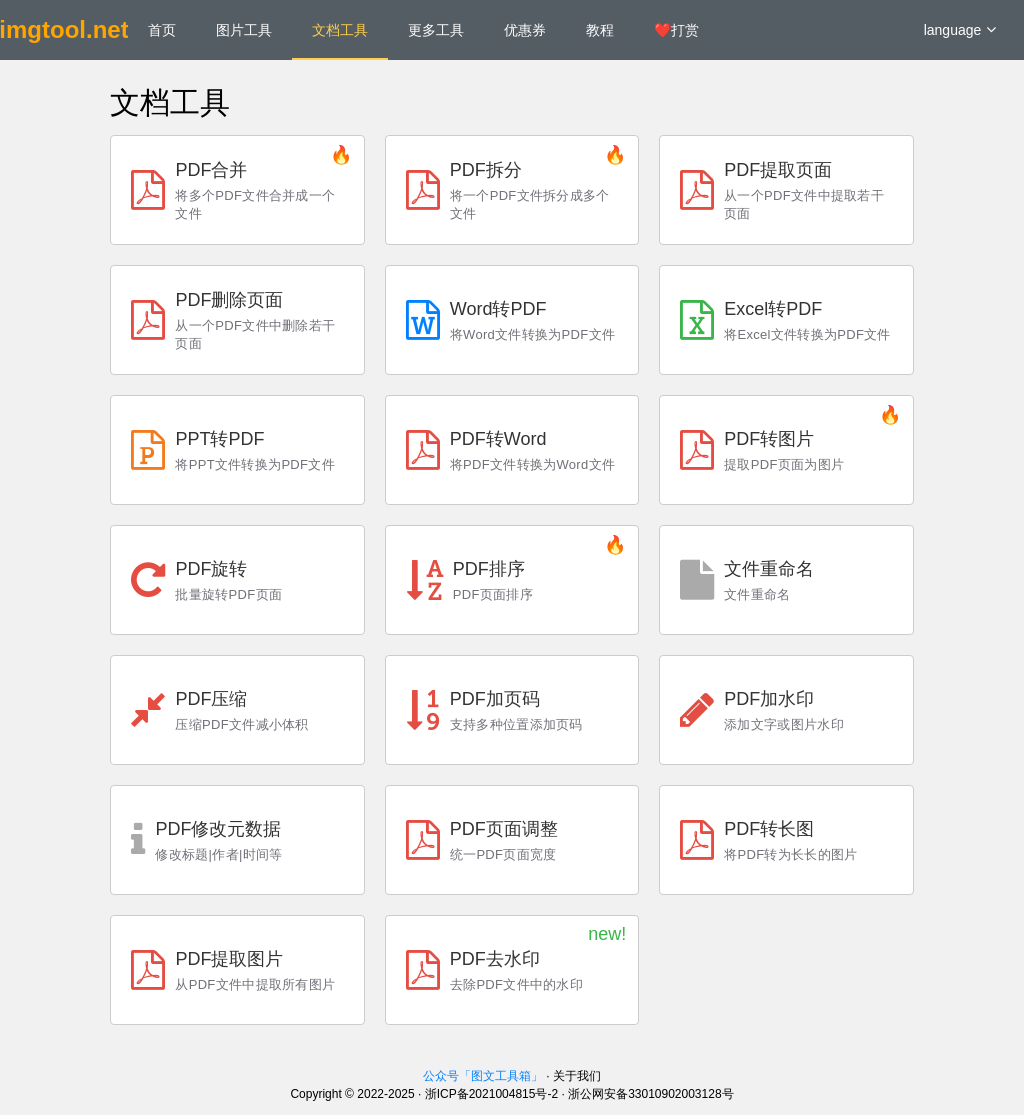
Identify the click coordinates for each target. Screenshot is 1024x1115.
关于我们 (577, 1076)
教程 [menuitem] (600, 30)
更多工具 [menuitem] (436, 30)
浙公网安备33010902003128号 (650, 1094)
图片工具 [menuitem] (244, 30)
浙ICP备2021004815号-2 (491, 1094)
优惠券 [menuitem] (525, 30)
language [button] (960, 30)
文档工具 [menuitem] (340, 30)
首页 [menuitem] (162, 30)
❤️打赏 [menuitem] (676, 30)
